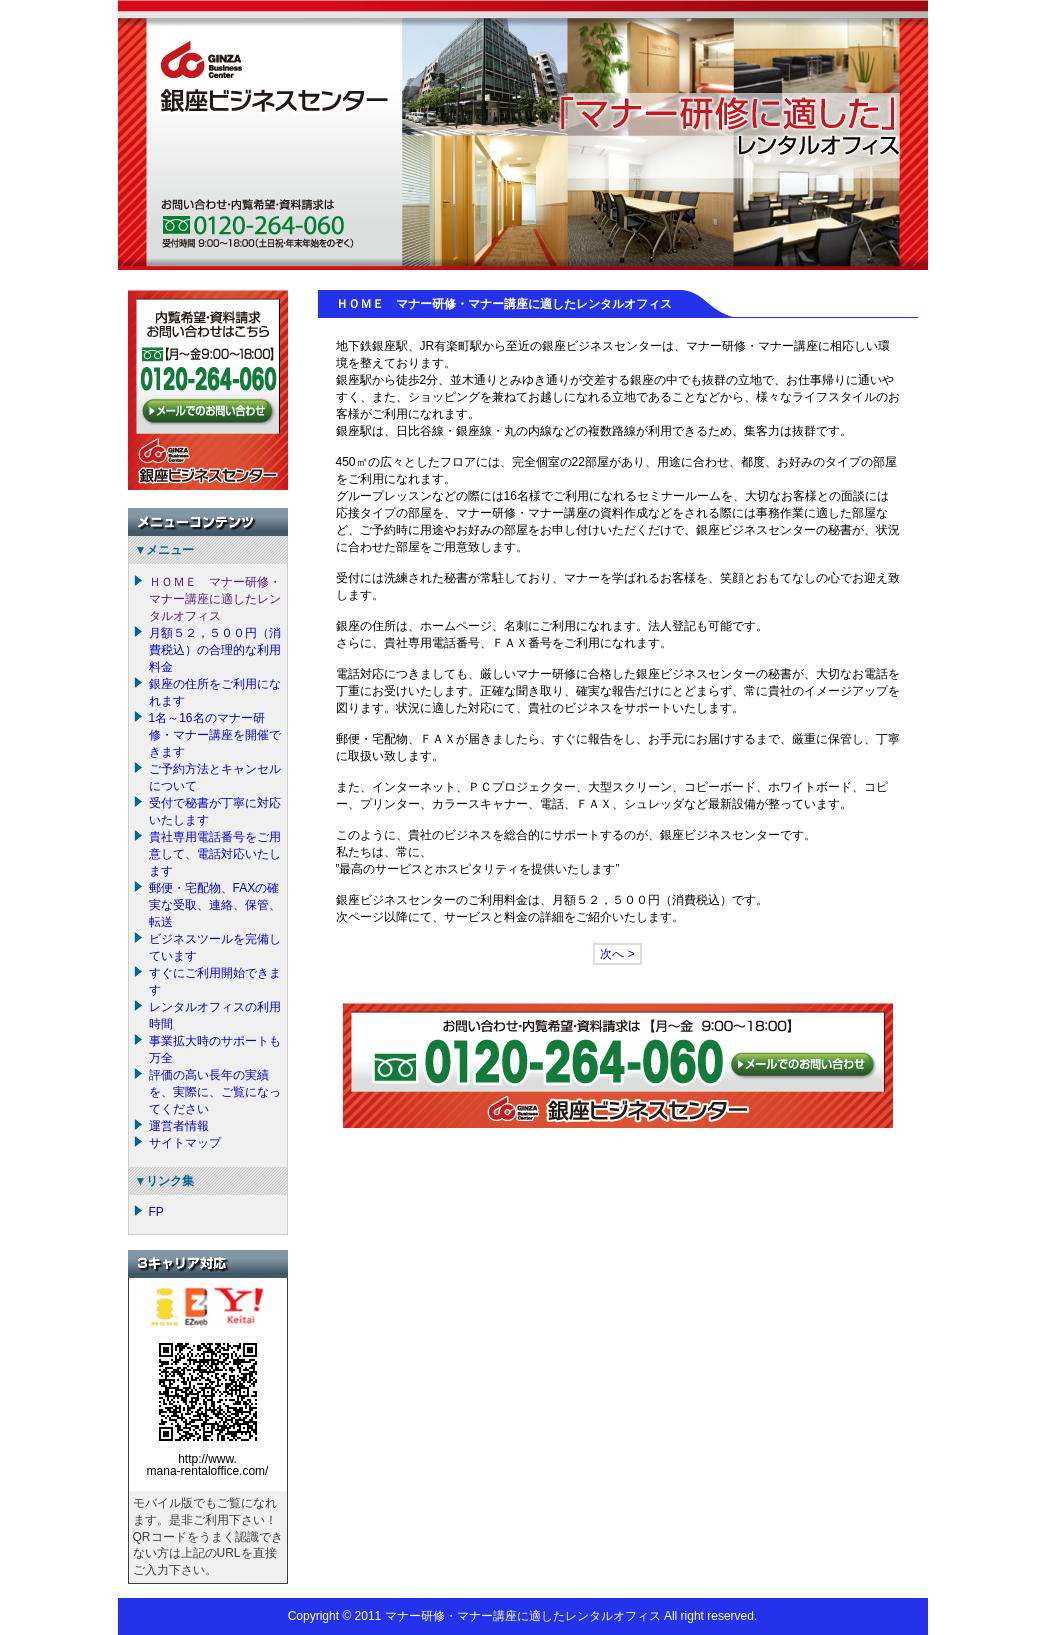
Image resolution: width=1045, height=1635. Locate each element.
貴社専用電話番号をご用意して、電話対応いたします (215, 854)
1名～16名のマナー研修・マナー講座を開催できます (215, 735)
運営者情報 (179, 1126)
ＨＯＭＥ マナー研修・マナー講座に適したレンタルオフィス (215, 599)
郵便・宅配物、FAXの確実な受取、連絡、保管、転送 (215, 905)
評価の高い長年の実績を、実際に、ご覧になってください (215, 1092)
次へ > (617, 954)
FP (156, 1212)
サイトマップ (185, 1143)
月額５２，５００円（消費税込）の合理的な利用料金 (215, 650)
